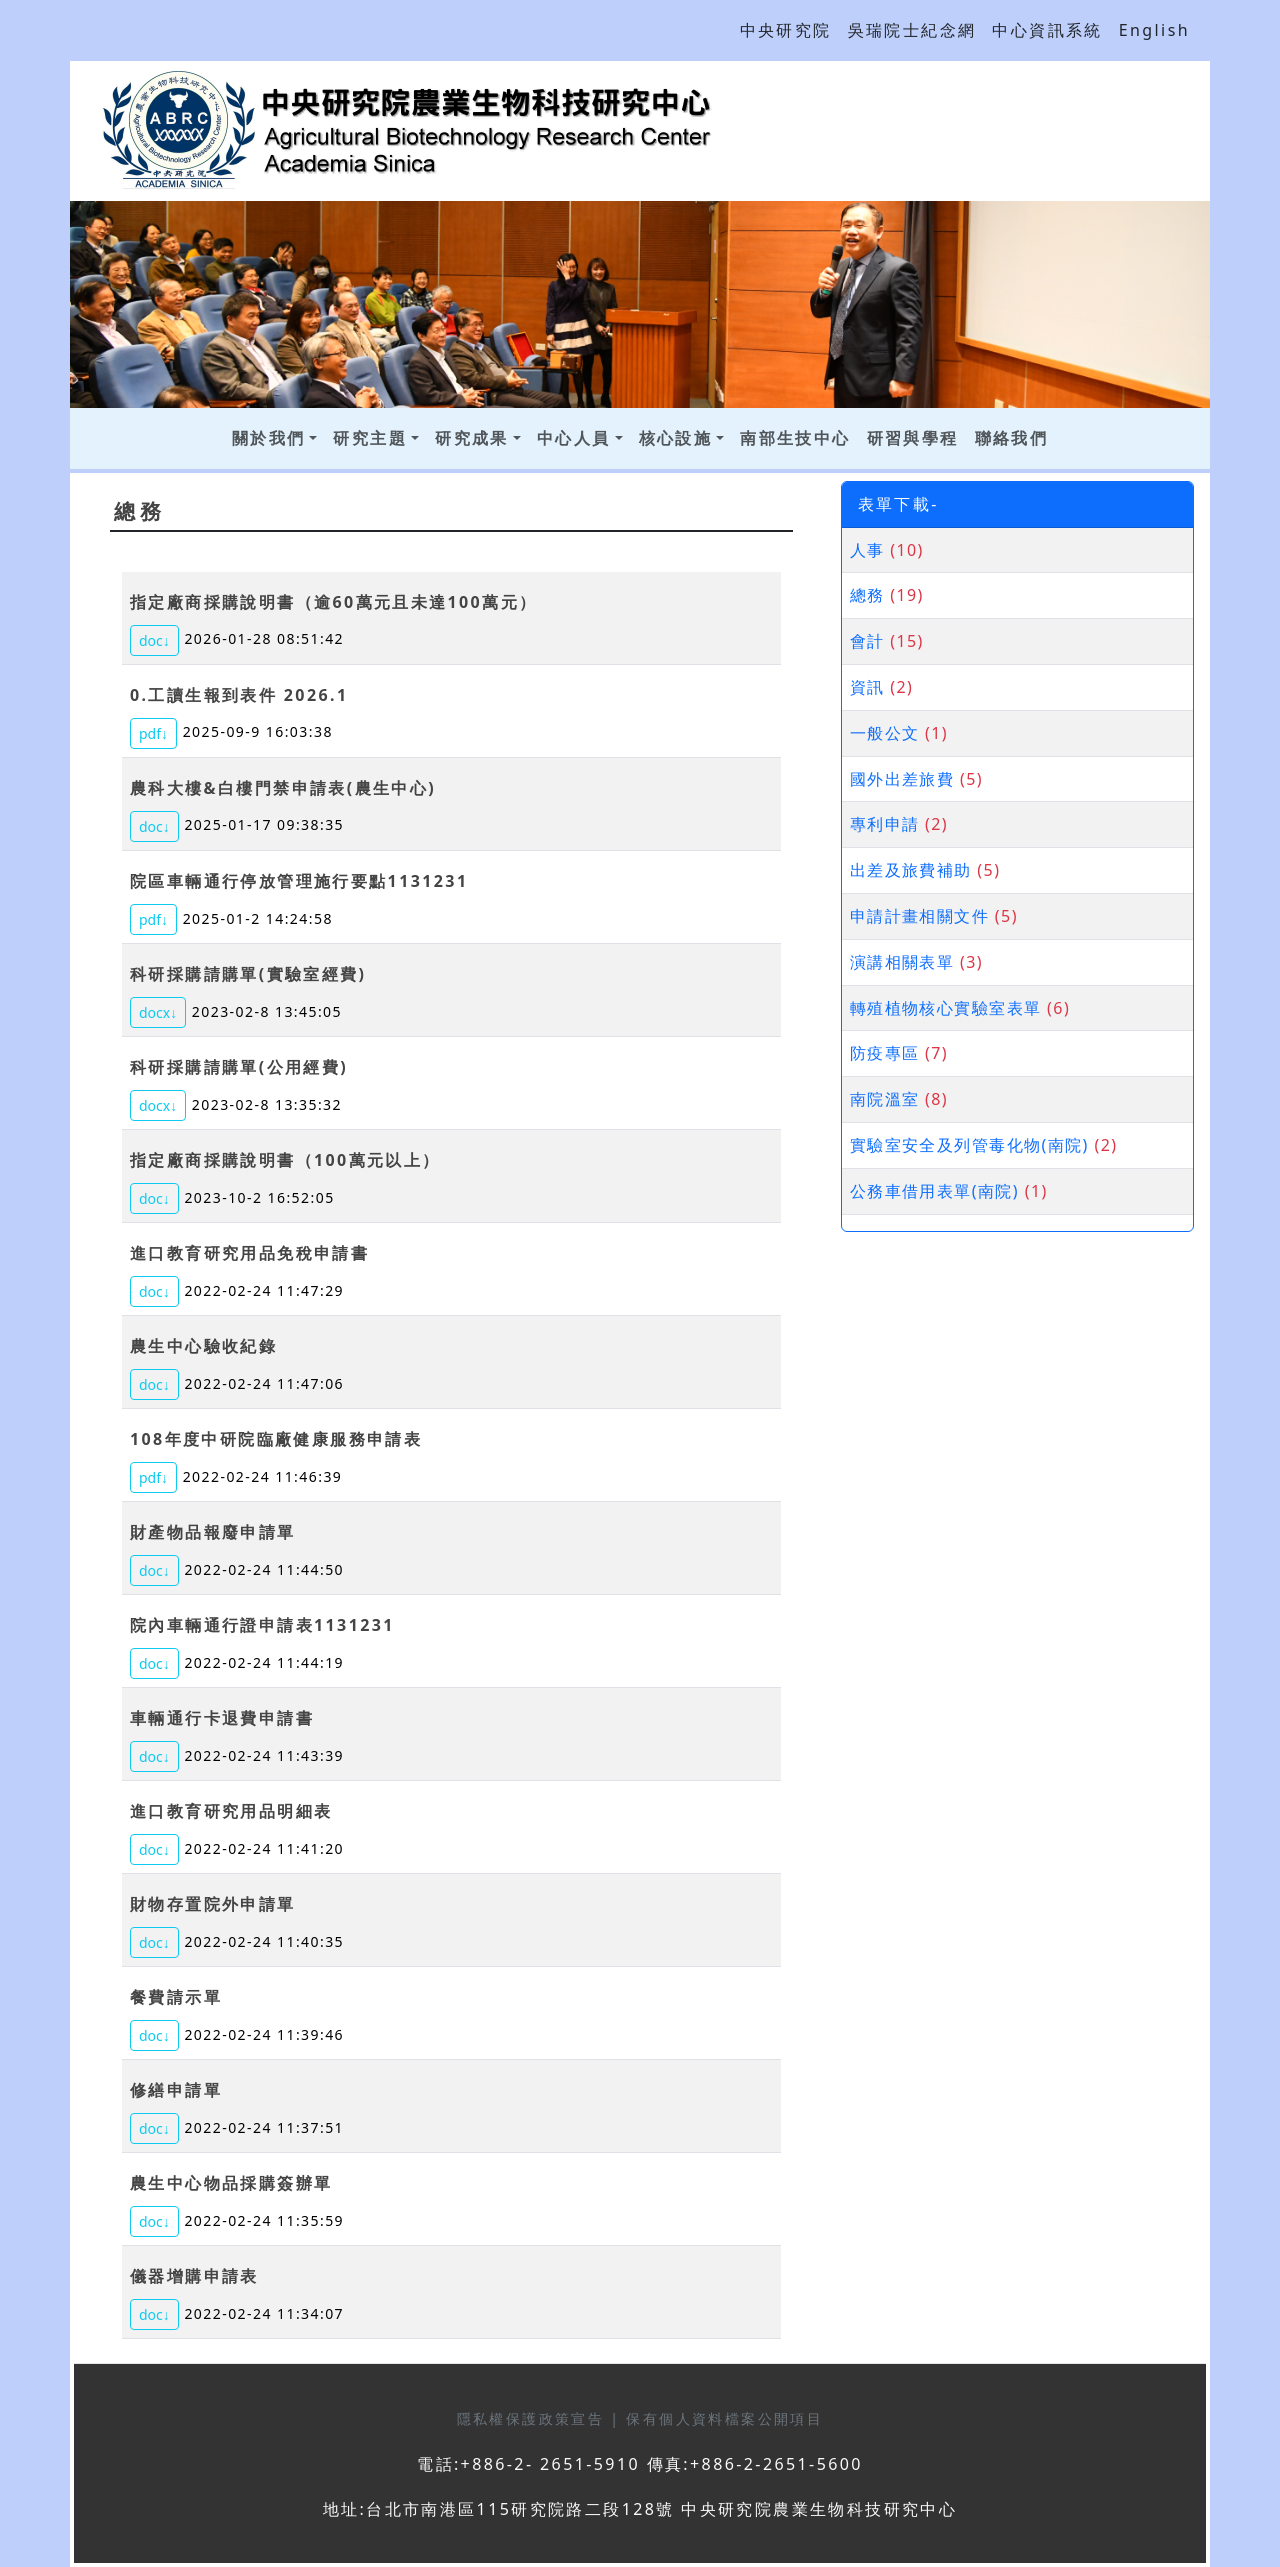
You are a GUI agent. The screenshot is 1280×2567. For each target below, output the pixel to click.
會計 (867, 641)
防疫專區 (885, 1053)
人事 (867, 550)
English (1154, 30)
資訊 (867, 687)
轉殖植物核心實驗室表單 (946, 1008)
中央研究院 (786, 30)
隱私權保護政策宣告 (534, 2418)
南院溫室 (885, 1099)
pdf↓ (153, 733)
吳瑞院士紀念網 (912, 30)
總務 (867, 595)
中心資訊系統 (1047, 30)
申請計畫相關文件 (920, 916)
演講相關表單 (902, 962)
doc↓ (154, 640)
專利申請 (885, 824)
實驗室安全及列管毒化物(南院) (969, 1145)
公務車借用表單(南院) (934, 1191)
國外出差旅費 (902, 779)
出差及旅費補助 (911, 870)
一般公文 (885, 733)
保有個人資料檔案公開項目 (724, 2418)
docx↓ (158, 1012)
